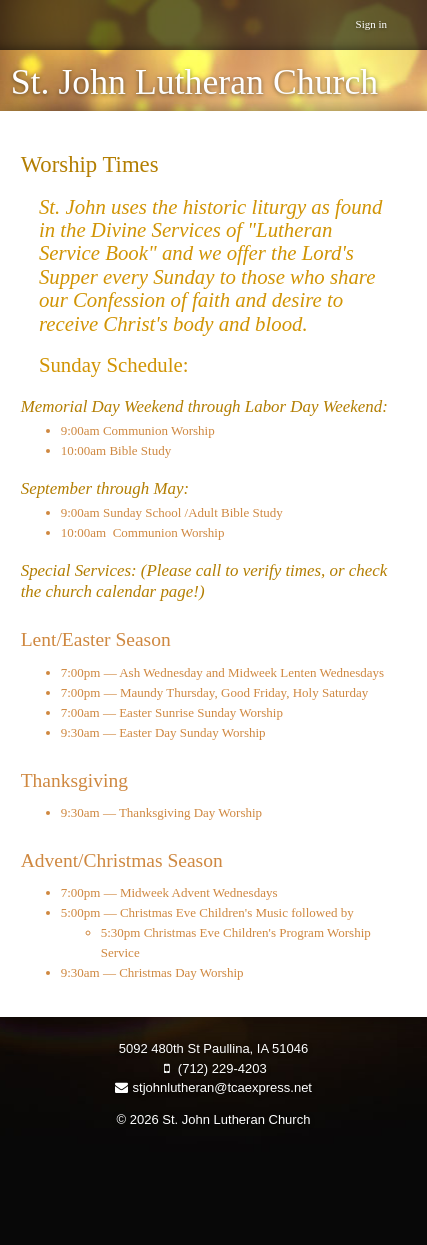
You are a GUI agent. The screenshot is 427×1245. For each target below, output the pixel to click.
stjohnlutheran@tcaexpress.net (213, 1087)
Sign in (371, 24)
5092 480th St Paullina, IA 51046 (213, 1048)
